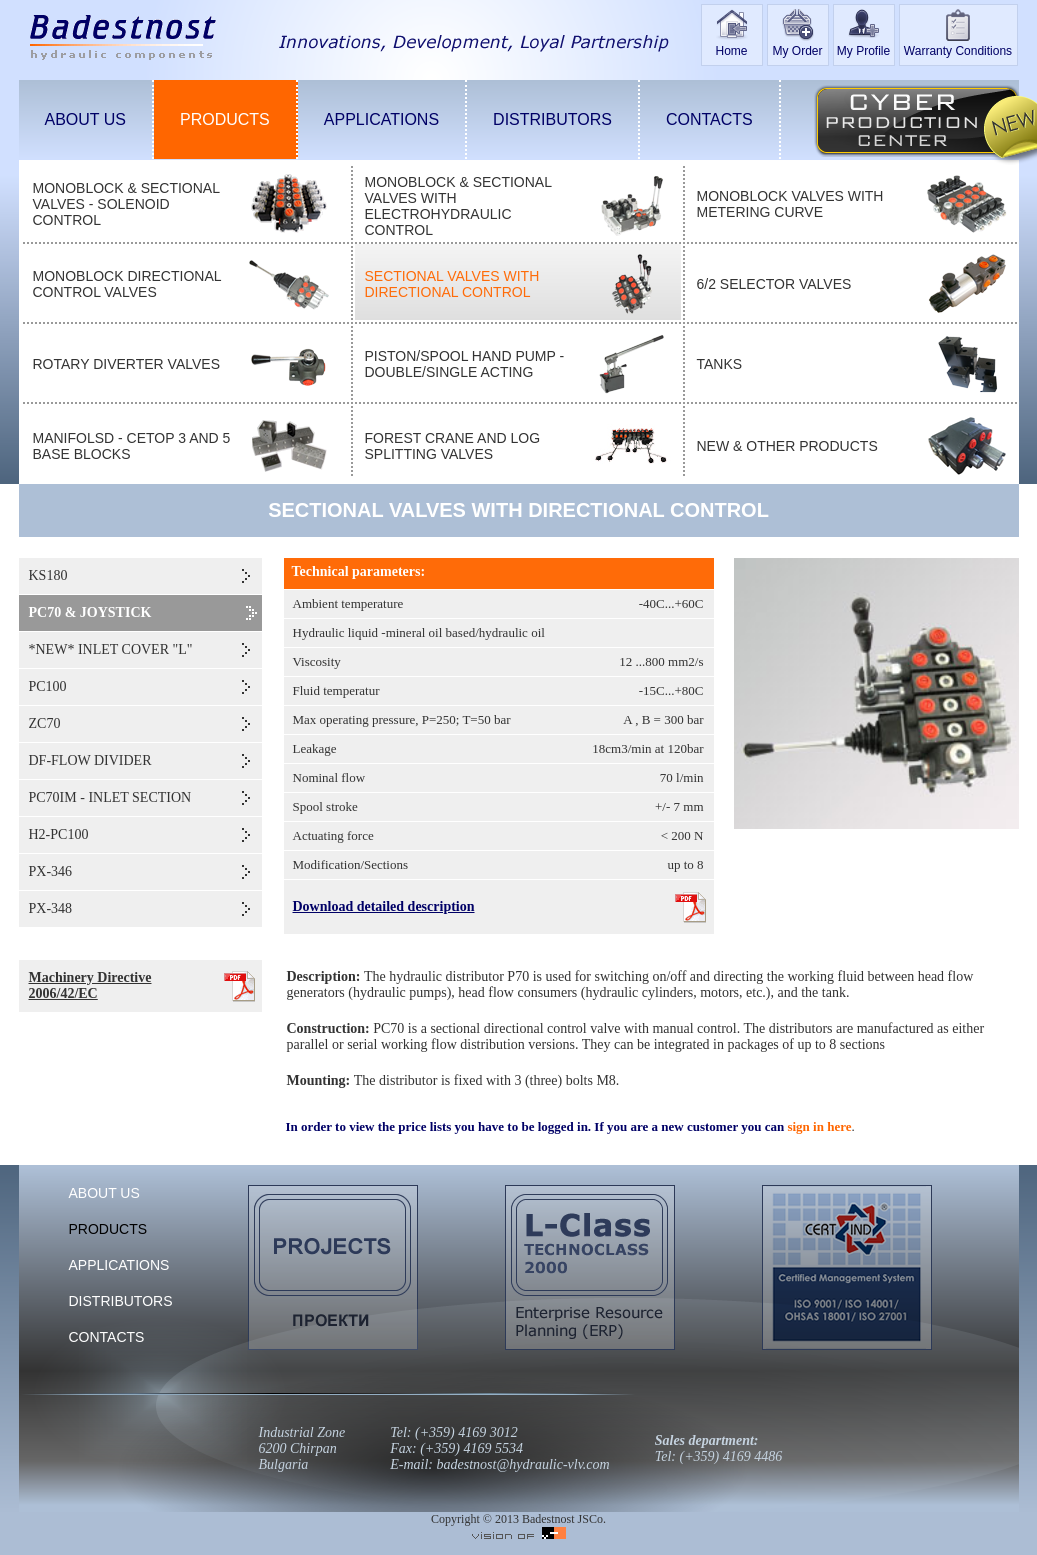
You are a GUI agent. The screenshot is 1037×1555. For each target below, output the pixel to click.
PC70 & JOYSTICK (90, 612)
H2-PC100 (59, 834)
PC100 (48, 686)
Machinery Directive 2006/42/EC (90, 985)
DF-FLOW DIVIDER (90, 760)
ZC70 (45, 723)
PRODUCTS (225, 119)
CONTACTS (709, 119)
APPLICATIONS (381, 119)
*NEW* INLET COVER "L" (111, 649)
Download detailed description (384, 906)
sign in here (819, 1126)
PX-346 (51, 871)
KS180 (48, 575)
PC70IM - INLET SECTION (110, 797)
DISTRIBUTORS (552, 119)
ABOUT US (86, 119)
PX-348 (51, 908)
